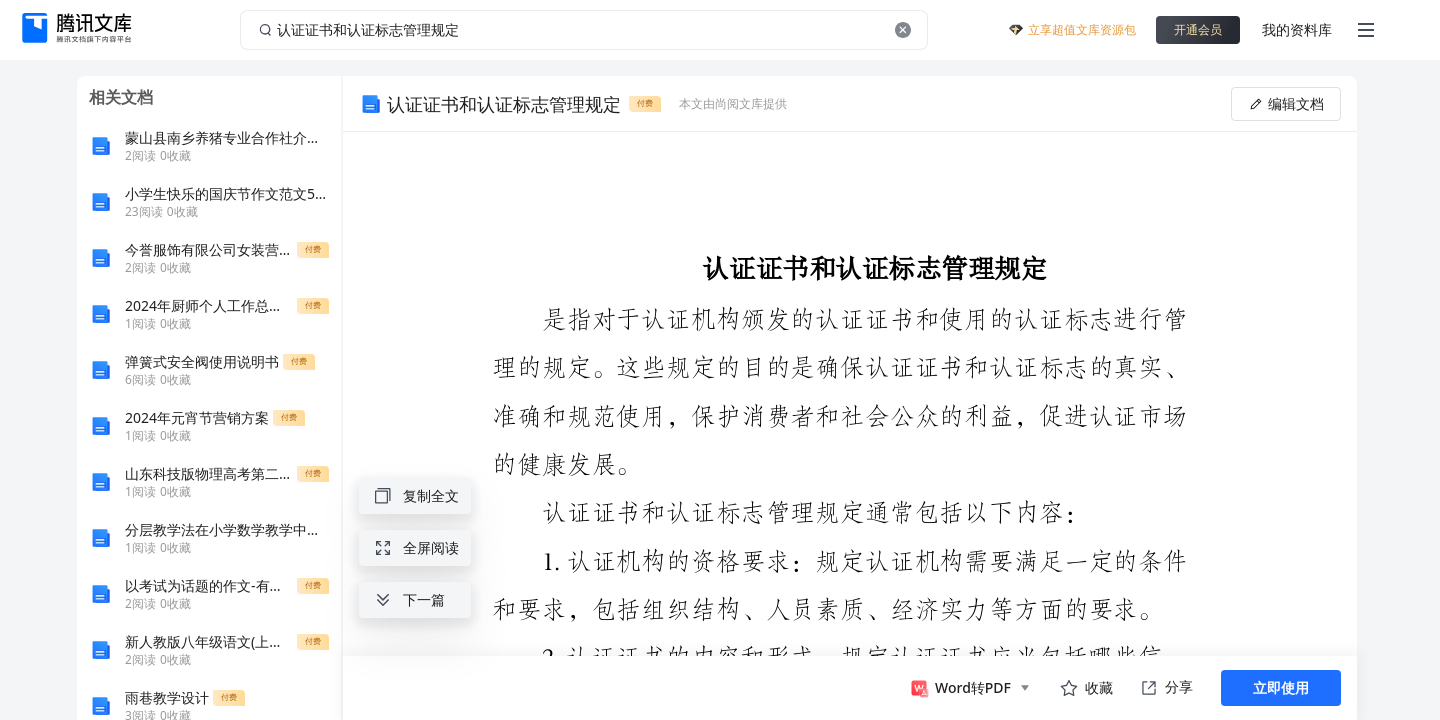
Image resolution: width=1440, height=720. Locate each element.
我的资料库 (1297, 29)
